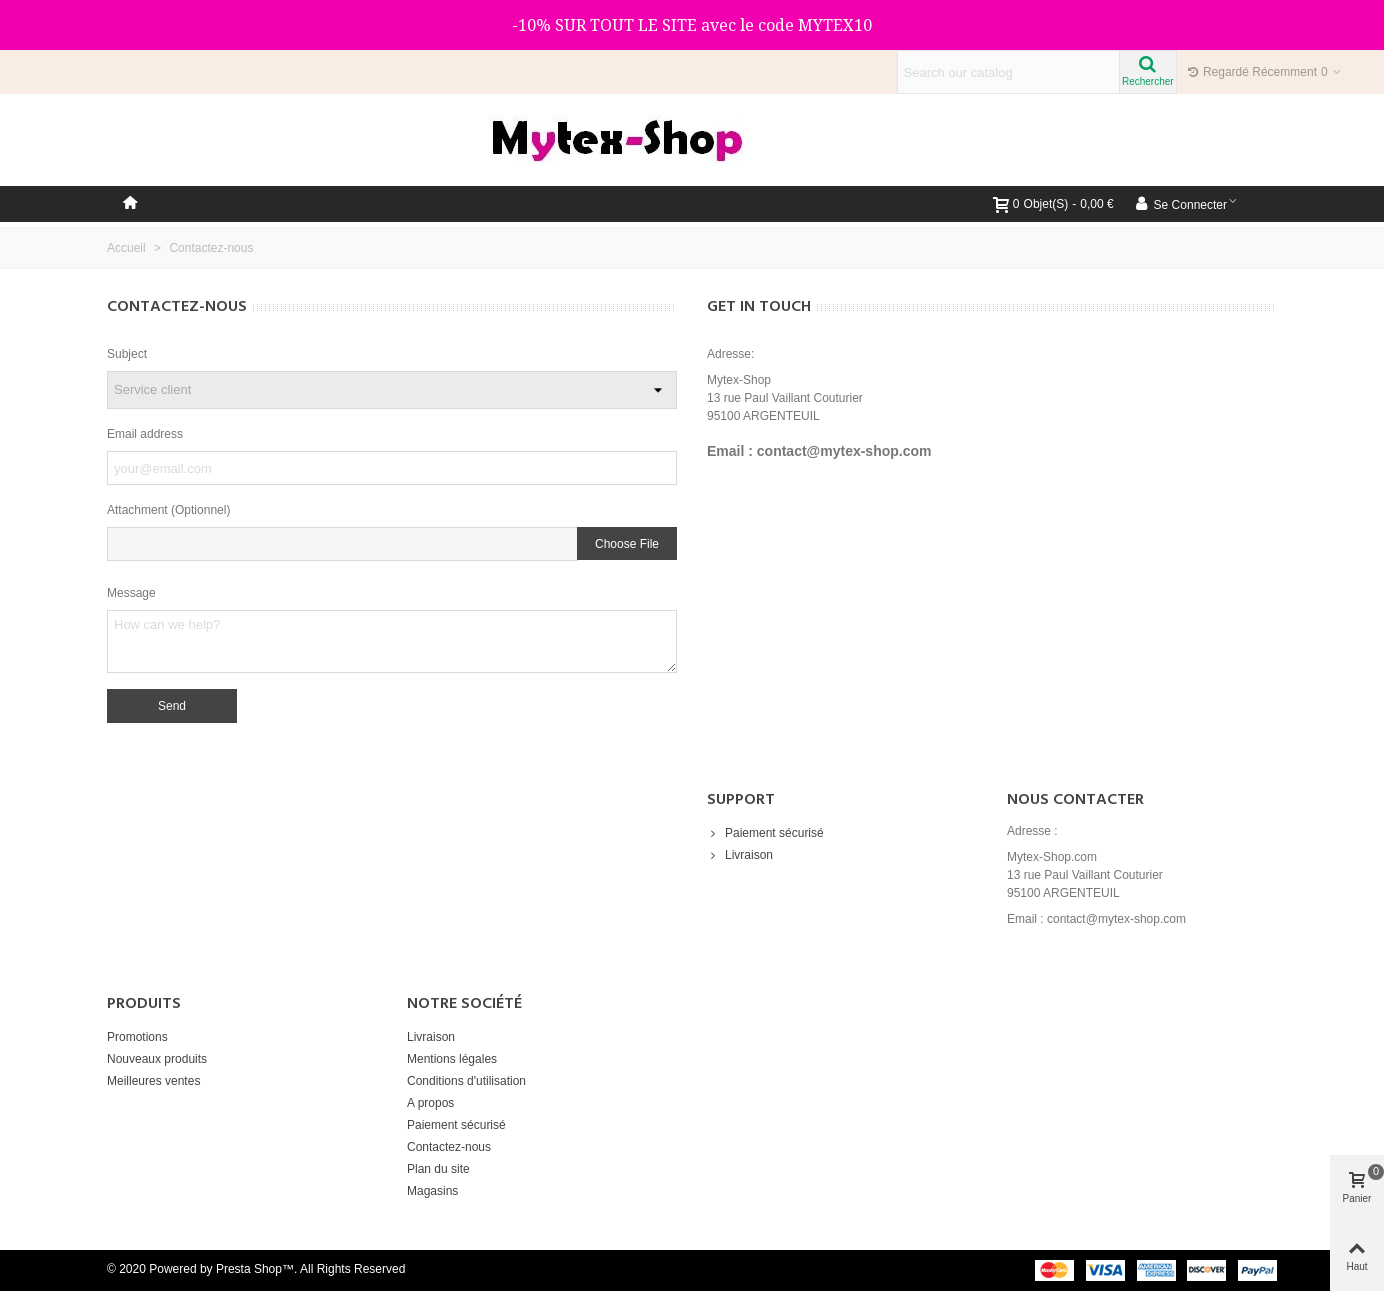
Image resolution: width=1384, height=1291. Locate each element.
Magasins (432, 1191)
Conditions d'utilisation (466, 1081)
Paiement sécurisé (765, 833)
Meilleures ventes (153, 1081)
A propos (430, 1103)
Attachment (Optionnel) (168, 510)
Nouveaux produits (157, 1059)
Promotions (137, 1037)
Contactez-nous (449, 1147)
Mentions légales (452, 1059)
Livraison (740, 855)
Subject (127, 354)
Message (131, 593)
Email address (145, 434)
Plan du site (438, 1169)
